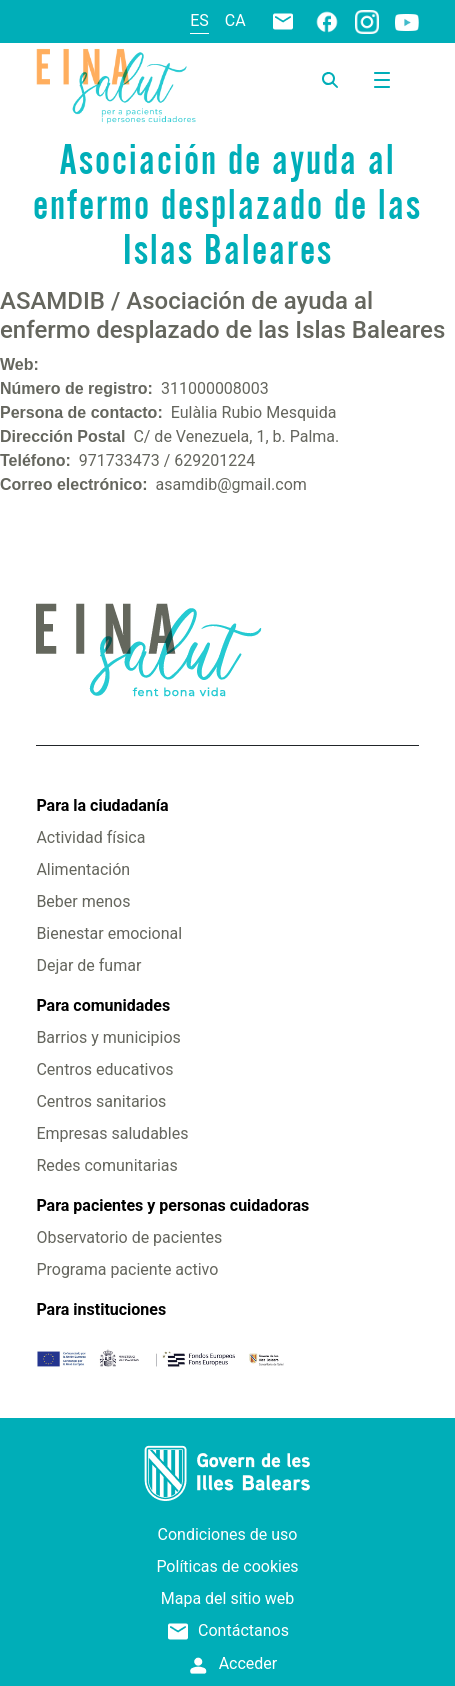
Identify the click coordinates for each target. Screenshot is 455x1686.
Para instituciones (101, 1309)
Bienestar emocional (109, 933)
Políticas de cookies (227, 1566)
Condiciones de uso (228, 1534)
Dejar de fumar (88, 965)
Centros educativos (104, 1069)
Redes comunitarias (106, 1165)
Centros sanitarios (101, 1101)
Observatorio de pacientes (129, 1237)
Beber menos (83, 901)
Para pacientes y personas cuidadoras (172, 1205)
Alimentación (83, 869)
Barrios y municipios (108, 1037)
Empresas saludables (112, 1133)
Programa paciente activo (127, 1269)
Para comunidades (103, 1005)
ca (235, 20)
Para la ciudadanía (102, 805)
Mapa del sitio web (228, 1598)
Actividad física (90, 837)
